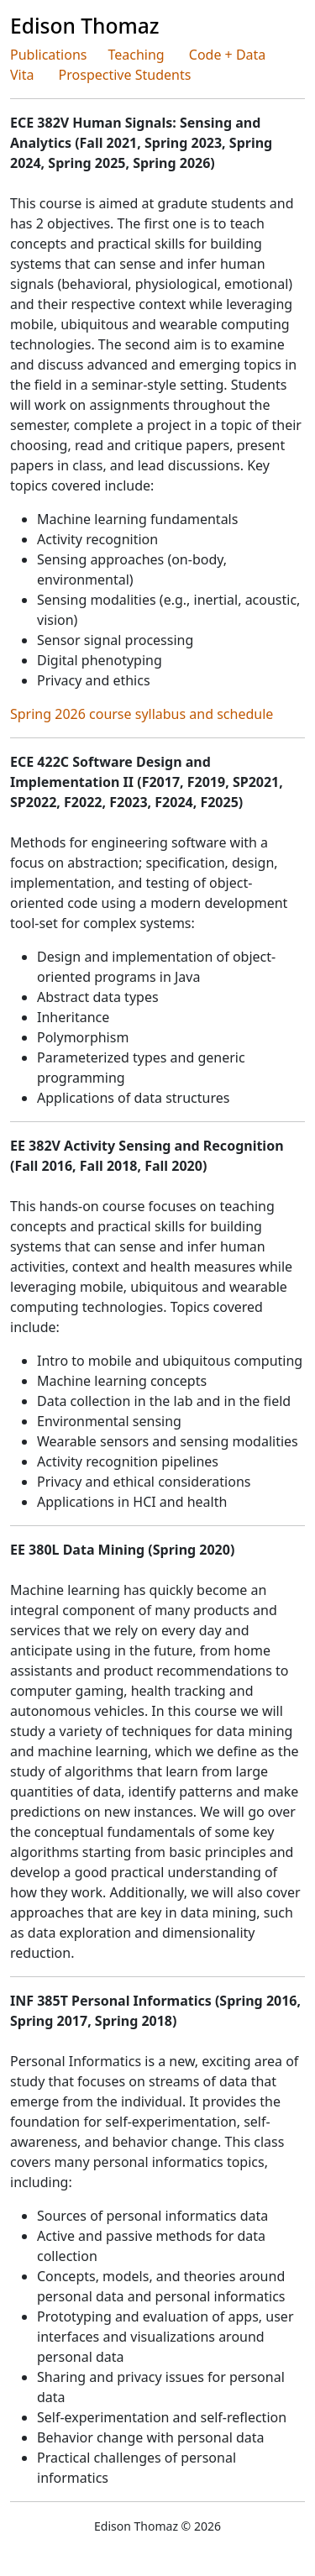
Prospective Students (125, 75)
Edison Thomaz (85, 25)
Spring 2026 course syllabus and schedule (141, 714)
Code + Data (227, 54)
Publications (48, 54)
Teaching (136, 54)
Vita (22, 75)
